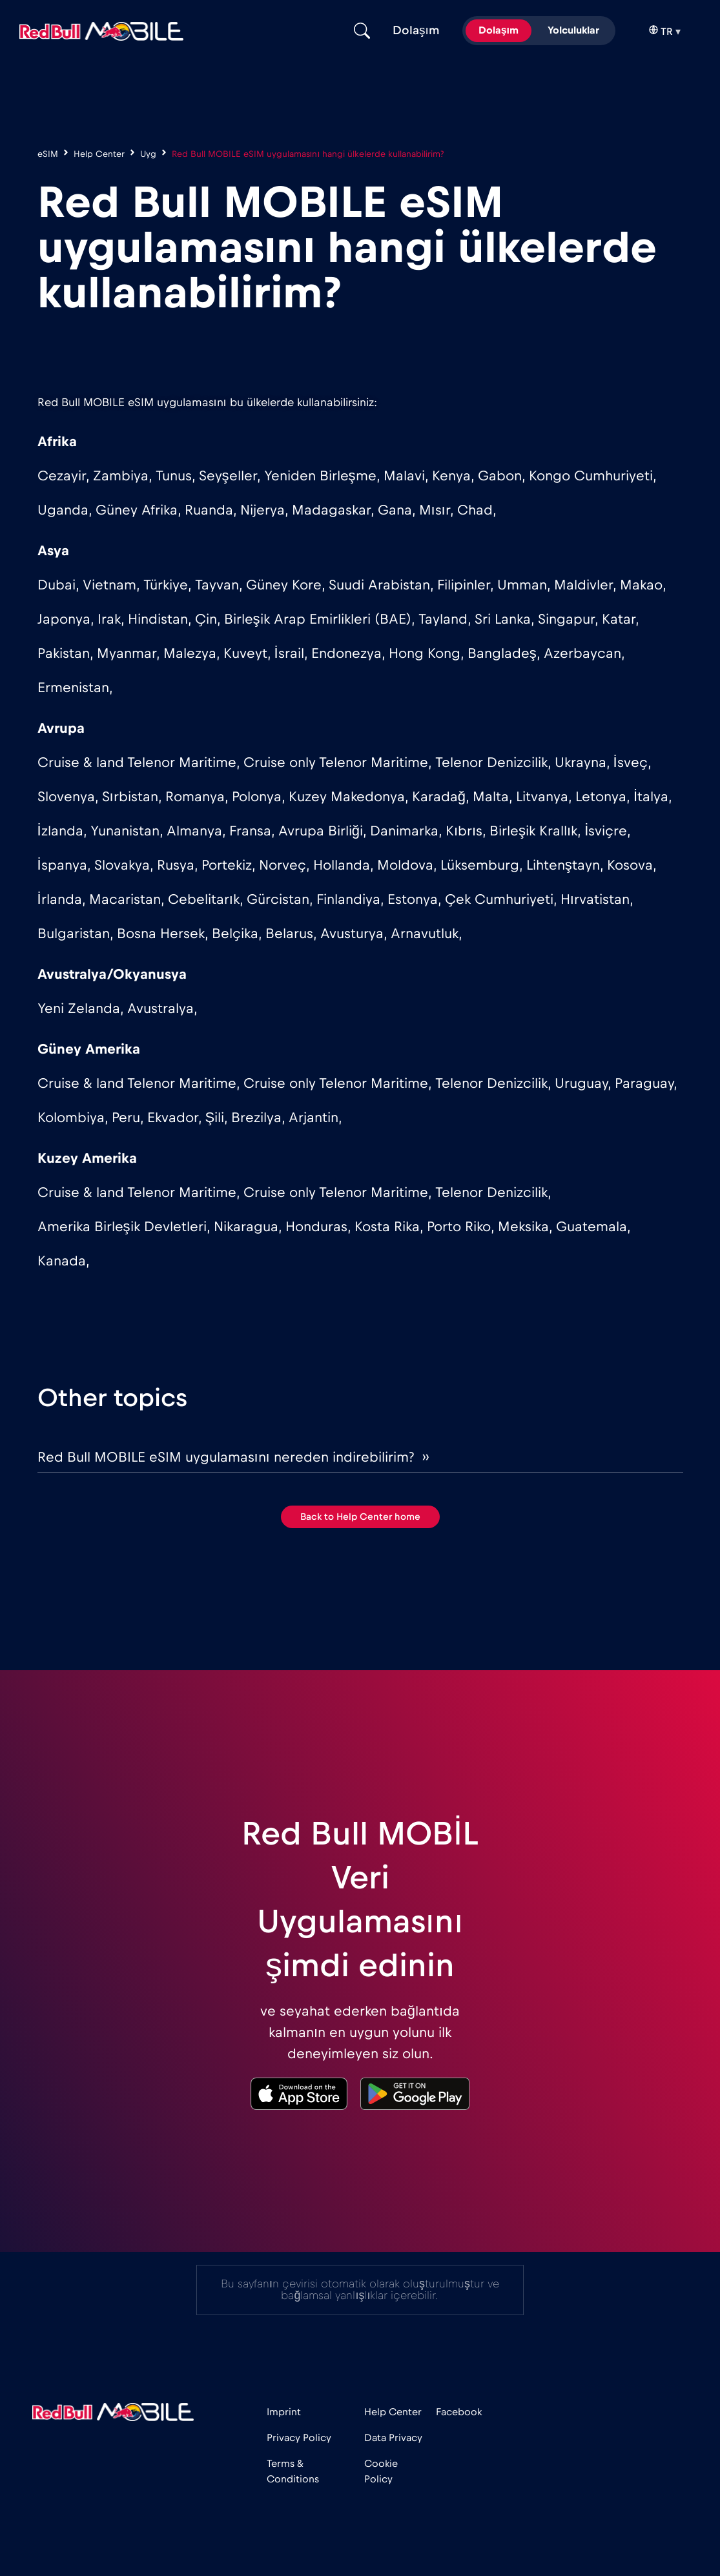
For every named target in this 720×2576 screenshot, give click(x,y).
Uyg (148, 154)
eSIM (47, 154)
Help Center (99, 154)
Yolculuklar (573, 30)
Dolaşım (498, 30)
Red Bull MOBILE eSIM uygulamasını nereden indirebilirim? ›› (233, 1457)
